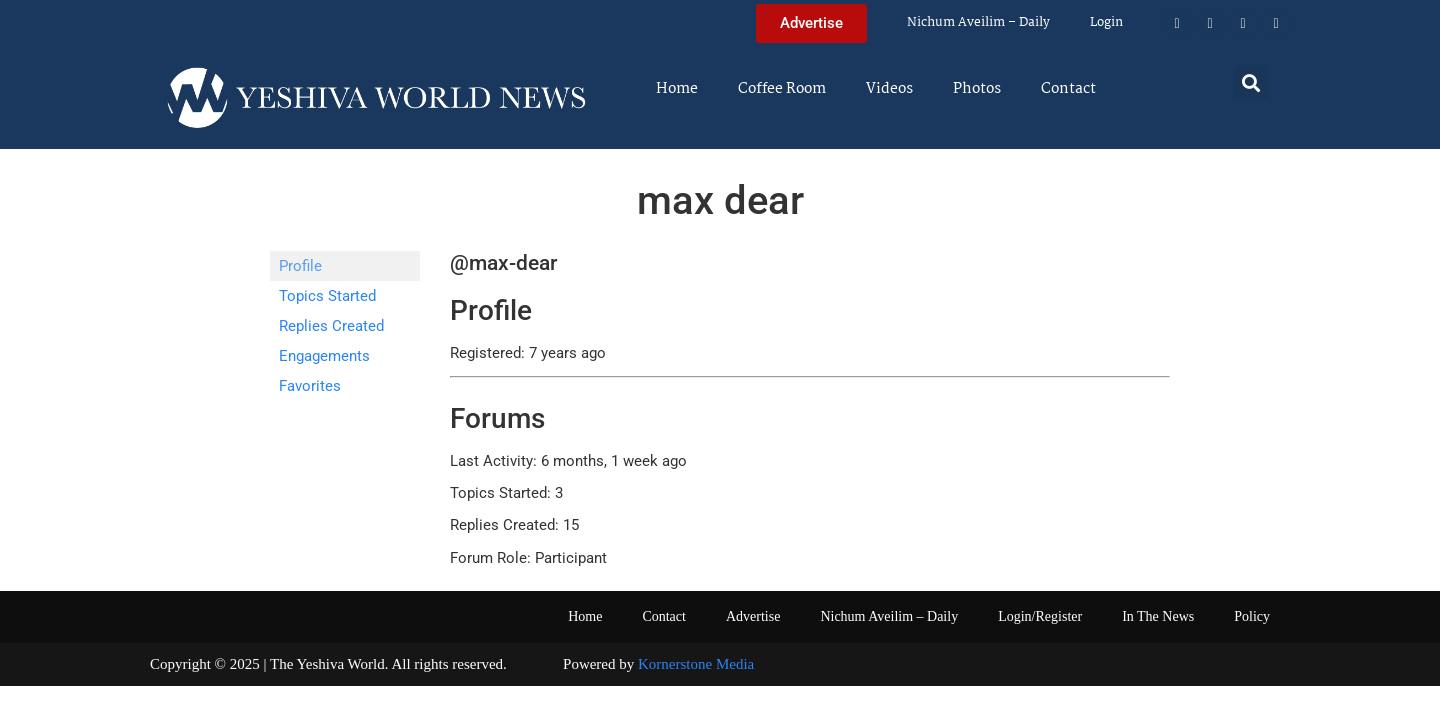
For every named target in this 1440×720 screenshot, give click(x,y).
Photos (977, 89)
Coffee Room (782, 89)
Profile (300, 266)
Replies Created (331, 326)
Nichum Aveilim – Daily (978, 22)
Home (677, 89)
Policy (1252, 616)
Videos (889, 89)
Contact (1068, 89)
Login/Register (1040, 616)
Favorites (310, 386)
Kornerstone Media (696, 664)
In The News (1158, 616)
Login (1106, 22)
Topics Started (327, 296)
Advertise (753, 616)
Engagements (324, 356)
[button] (1251, 82)
